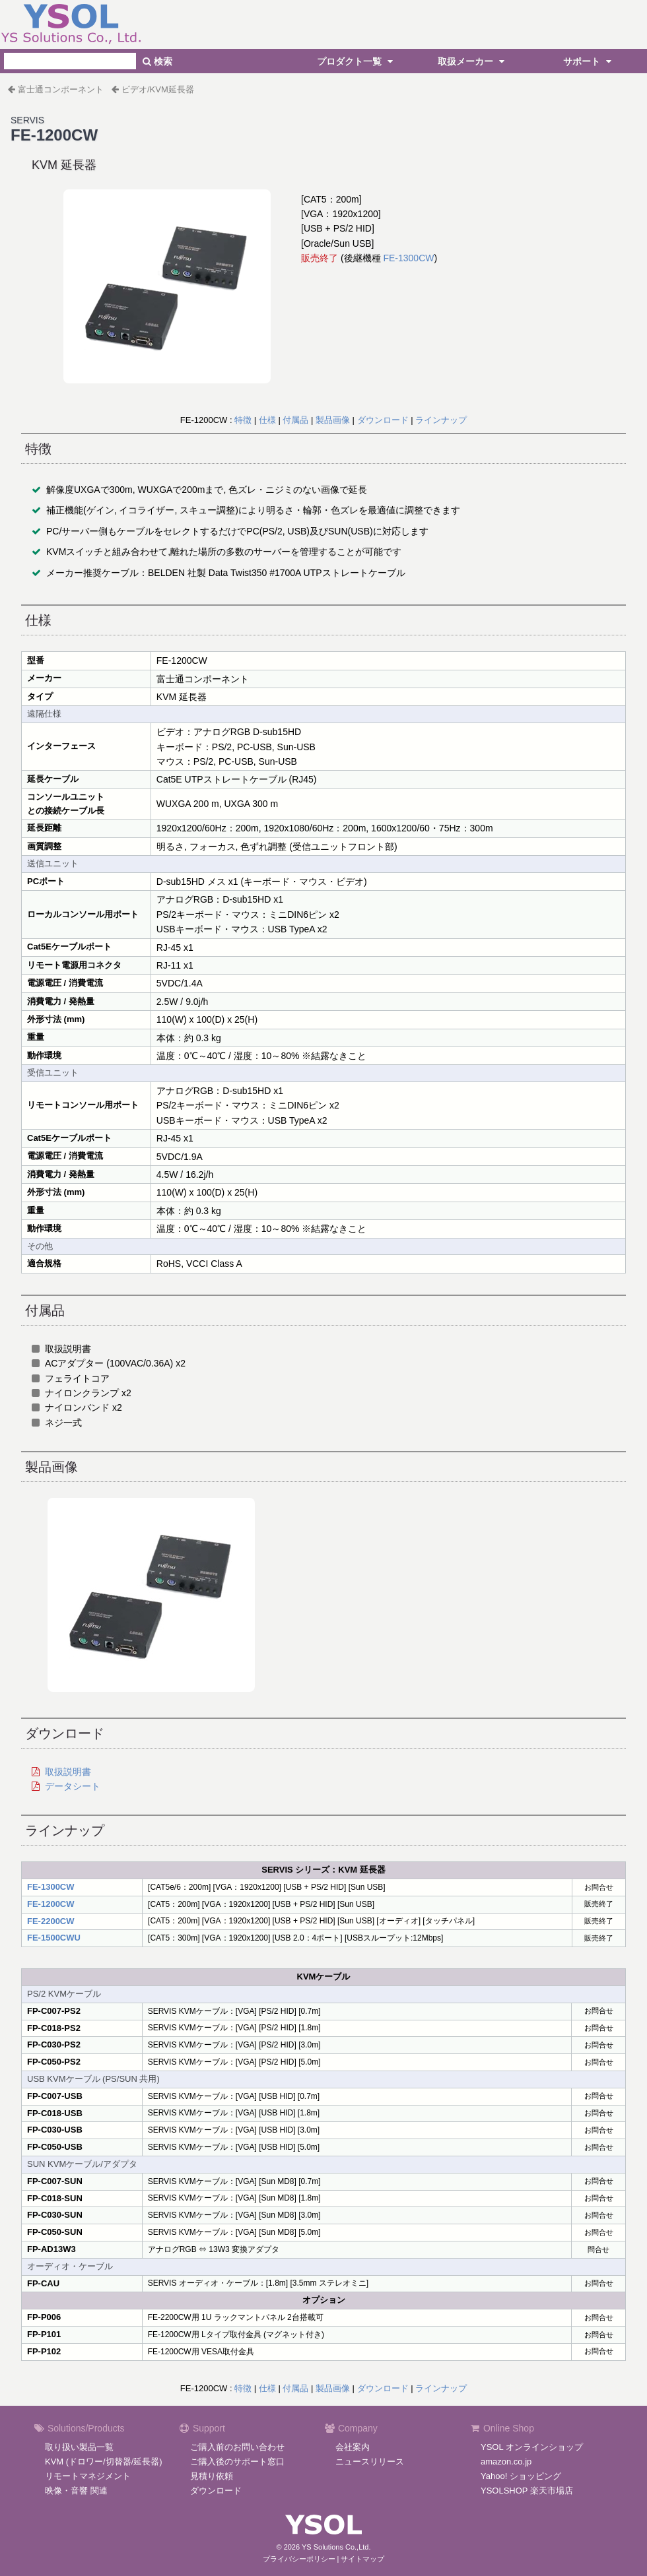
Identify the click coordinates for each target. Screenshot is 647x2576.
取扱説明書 (68, 1771)
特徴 (243, 420)
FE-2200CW (51, 1921)
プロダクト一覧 (356, 61)
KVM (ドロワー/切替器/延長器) (103, 2461)
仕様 (267, 420)
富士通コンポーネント (61, 89)
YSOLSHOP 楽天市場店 (527, 2491)
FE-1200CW (51, 1904)
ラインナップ (441, 420)
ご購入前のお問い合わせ (237, 2447)
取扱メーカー (473, 61)
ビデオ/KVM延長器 (157, 89)
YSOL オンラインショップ (532, 2447)
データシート (72, 1786)
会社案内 (352, 2447)
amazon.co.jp (506, 2461)
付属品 (295, 420)
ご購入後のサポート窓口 (237, 2461)
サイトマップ (362, 2559)
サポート (589, 61)
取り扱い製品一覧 (79, 2447)
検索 (157, 61)
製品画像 (333, 420)
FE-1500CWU (54, 1938)
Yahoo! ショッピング (521, 2476)
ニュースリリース (369, 2461)
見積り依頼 (211, 2476)
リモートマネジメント (88, 2476)
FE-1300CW (408, 258)
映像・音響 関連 (76, 2491)
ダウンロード (383, 420)
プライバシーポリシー (299, 2559)
